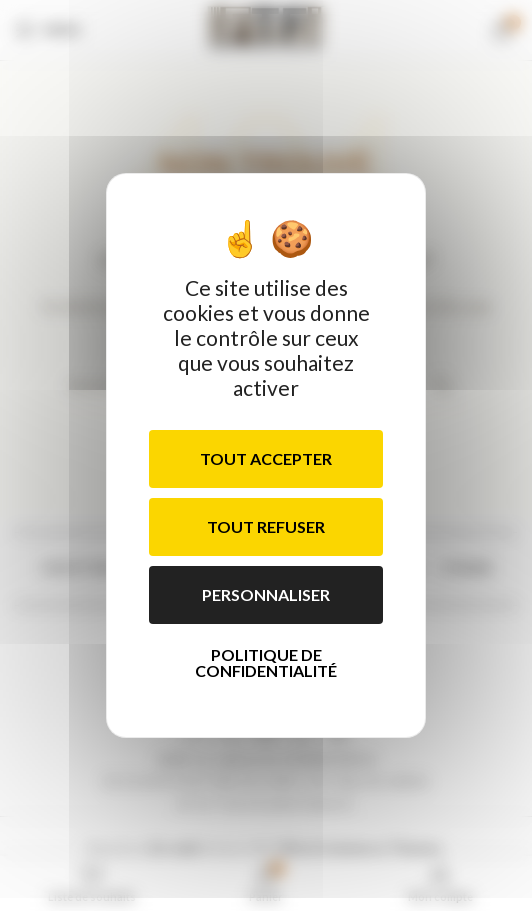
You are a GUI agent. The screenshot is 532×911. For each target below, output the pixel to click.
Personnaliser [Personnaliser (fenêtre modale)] (266, 594)
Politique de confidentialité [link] (266, 662)
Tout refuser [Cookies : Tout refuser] (266, 526)
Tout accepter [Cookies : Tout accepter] (266, 458)
